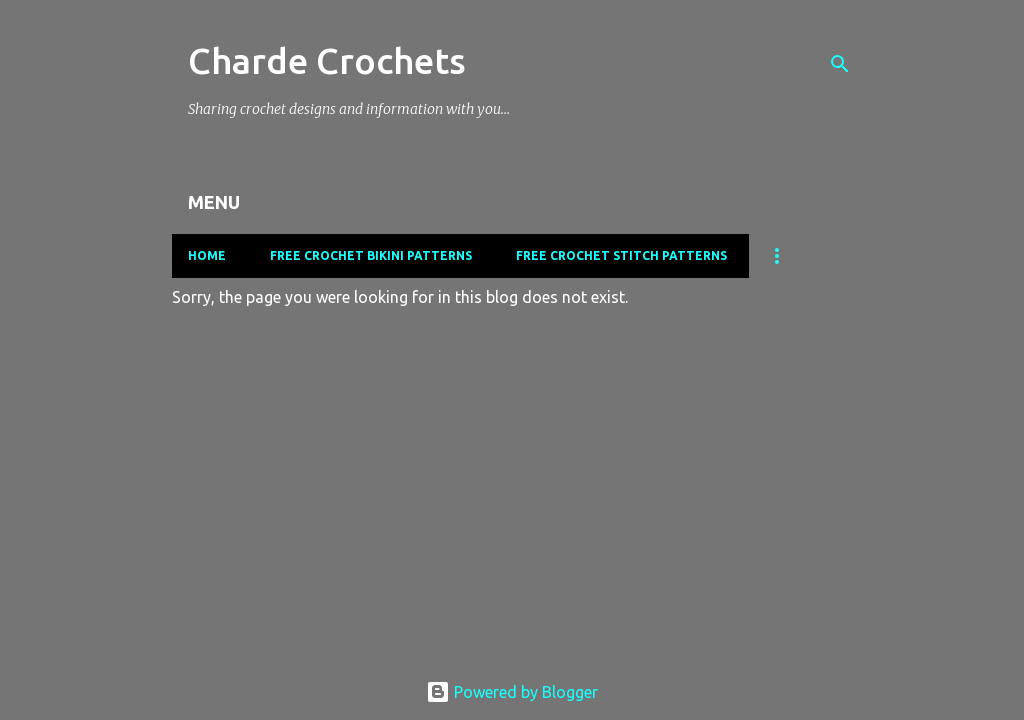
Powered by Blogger (512, 692)
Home (207, 255)
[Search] (840, 64)
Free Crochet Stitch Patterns (621, 255)
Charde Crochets (327, 60)
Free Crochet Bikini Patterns (371, 255)
